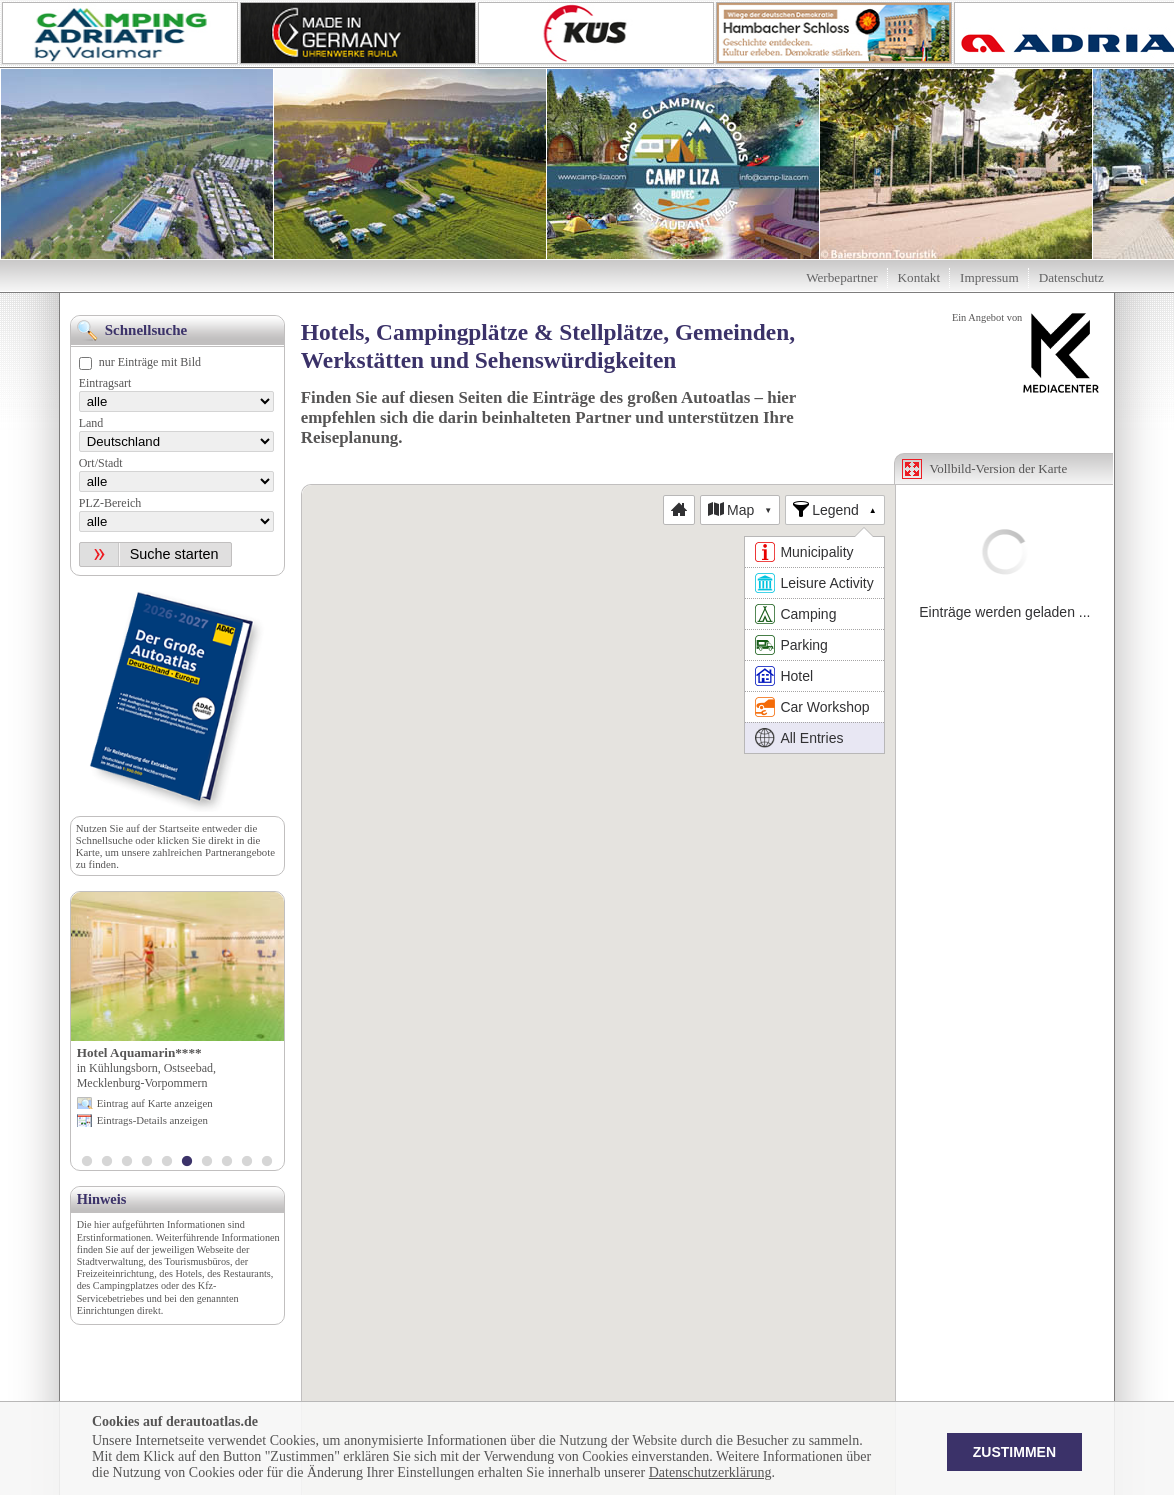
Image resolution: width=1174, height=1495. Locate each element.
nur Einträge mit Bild (150, 362)
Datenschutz (1071, 277)
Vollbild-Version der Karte (999, 468)
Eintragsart (105, 383)
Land (91, 423)
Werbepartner (841, 277)
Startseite (179, 828)
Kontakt (919, 277)
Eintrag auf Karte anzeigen (155, 1103)
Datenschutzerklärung (710, 1472)
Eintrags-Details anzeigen (152, 1120)
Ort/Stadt (101, 463)
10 (267, 1163)
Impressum (989, 277)
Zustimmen (1014, 1452)
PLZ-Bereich (110, 503)
